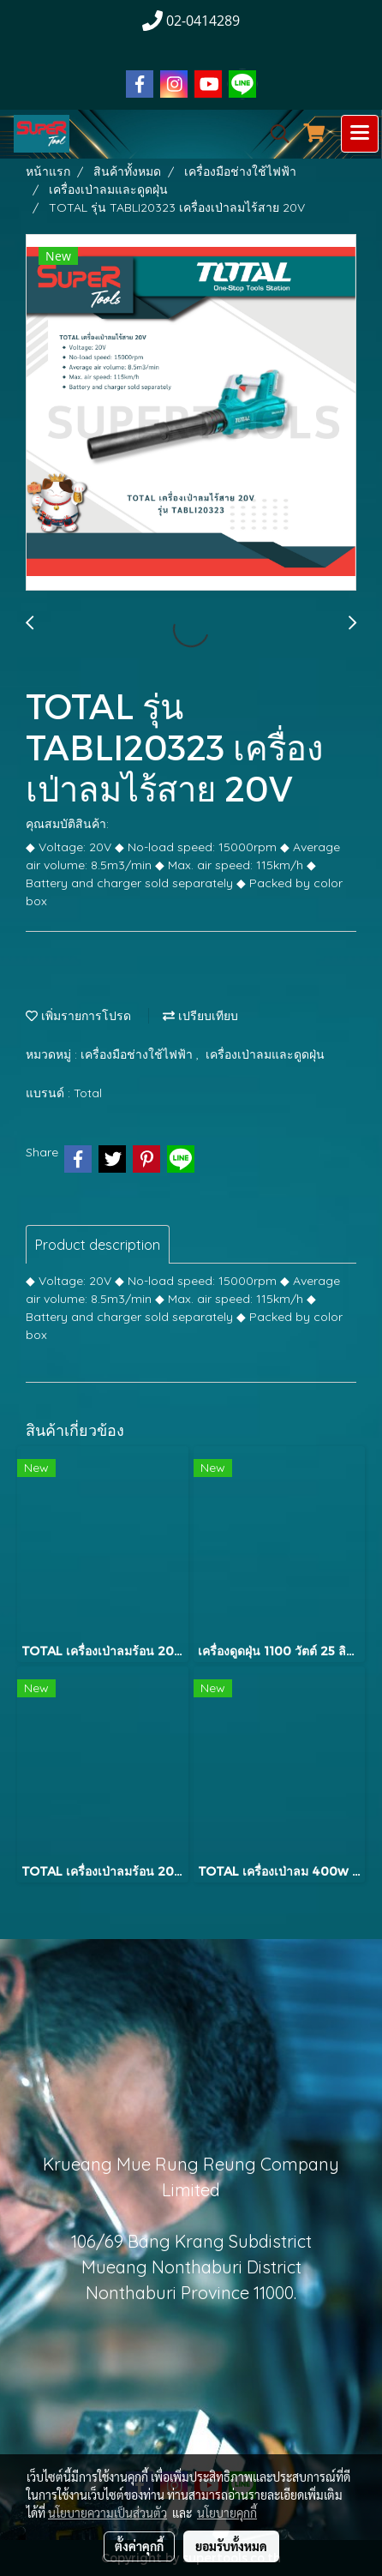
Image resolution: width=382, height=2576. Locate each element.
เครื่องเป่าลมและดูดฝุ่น (265, 1054)
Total (88, 1093)
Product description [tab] (97, 1244)
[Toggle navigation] (360, 134)
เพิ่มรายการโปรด (78, 1016)
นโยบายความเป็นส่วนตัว (107, 2512)
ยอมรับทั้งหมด (231, 2546)
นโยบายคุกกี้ (227, 2512)
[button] (274, 133)
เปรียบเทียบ (200, 1016)
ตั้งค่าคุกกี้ (139, 2546)
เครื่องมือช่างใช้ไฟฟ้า (138, 1054)
